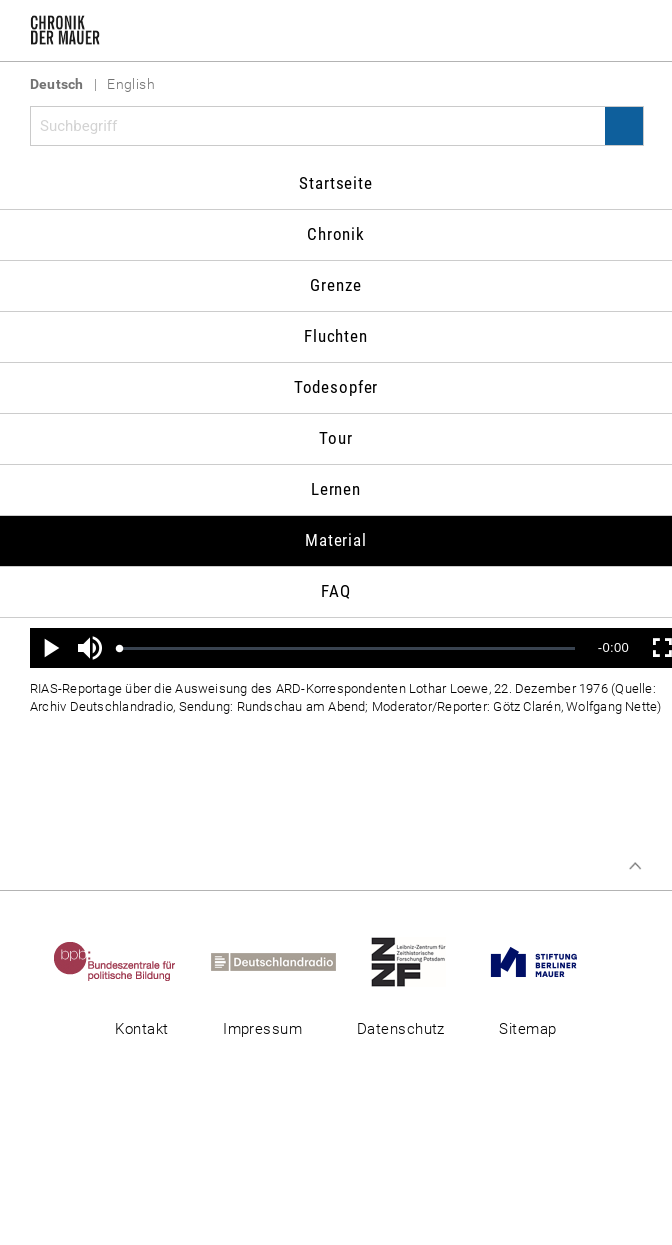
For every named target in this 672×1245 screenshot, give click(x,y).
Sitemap (527, 1029)
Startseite (336, 183)
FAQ (336, 591)
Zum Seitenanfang (635, 866)
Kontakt (141, 1029)
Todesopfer (336, 387)
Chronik (336, 234)
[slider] (347, 648)
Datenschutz (401, 1029)
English (131, 84)
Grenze (335, 285)
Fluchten (336, 336)
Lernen (336, 489)
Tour (335, 438)
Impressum (262, 1029)
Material (336, 540)
